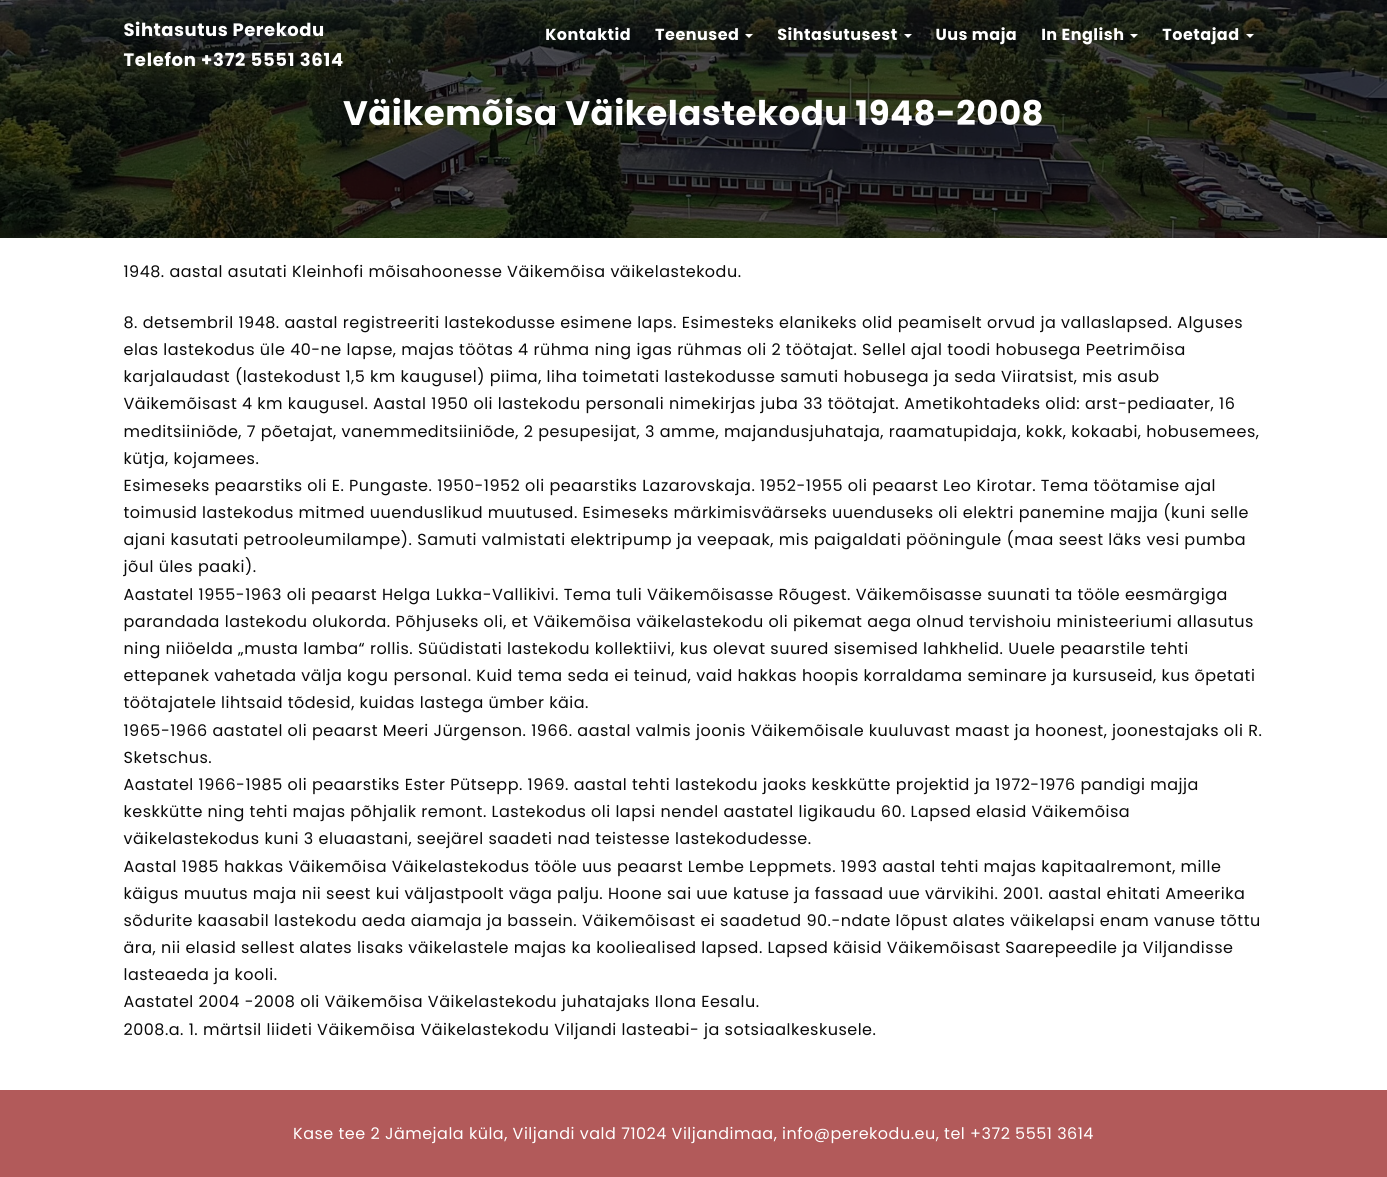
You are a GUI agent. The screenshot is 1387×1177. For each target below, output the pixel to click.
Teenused (704, 34)
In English (1089, 34)
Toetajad (1207, 34)
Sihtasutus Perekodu (224, 31)
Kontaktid (588, 34)
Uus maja (976, 34)
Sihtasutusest (844, 34)
